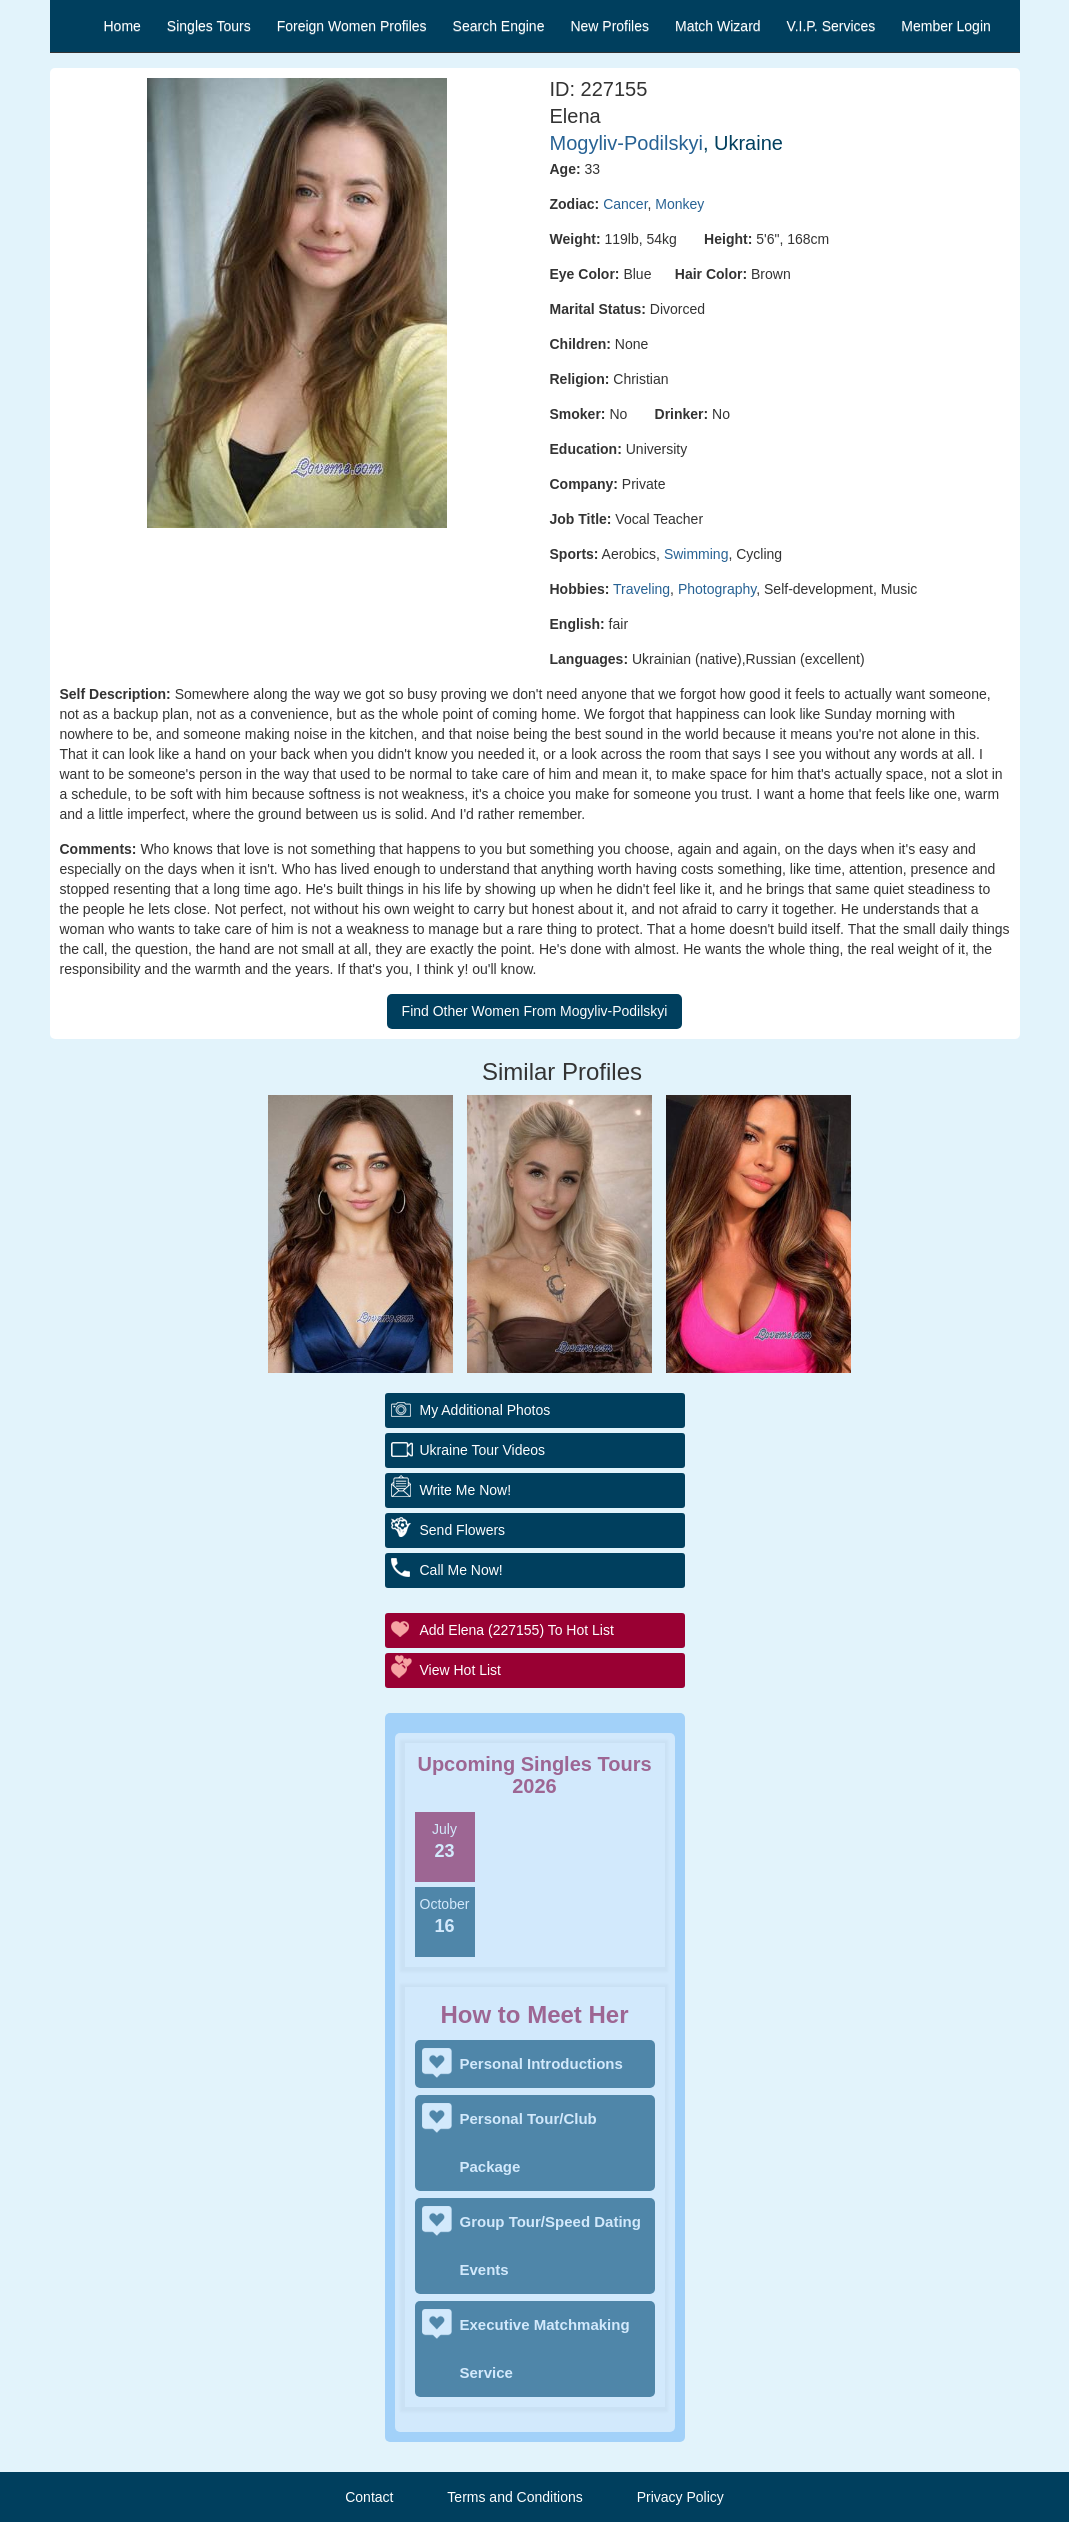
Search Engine (499, 26)
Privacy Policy (680, 2497)
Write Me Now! (466, 1490)
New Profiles (609, 26)
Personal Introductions (541, 2063)
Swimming (696, 554)
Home (122, 26)
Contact (369, 2497)
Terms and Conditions (514, 2497)
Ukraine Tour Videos (483, 1450)
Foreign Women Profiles (352, 26)
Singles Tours (209, 26)
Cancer (625, 204)
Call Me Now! (461, 1570)
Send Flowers (463, 1530)
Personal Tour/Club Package (528, 2142)
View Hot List (460, 1670)
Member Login (946, 26)
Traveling (641, 589)
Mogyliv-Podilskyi (626, 143)
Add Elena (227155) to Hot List (517, 1630)
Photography (717, 589)
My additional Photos (485, 1410)
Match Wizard (718, 26)
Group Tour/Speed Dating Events (550, 2245)
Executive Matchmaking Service (545, 2348)
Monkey (679, 204)
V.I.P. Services (831, 26)
